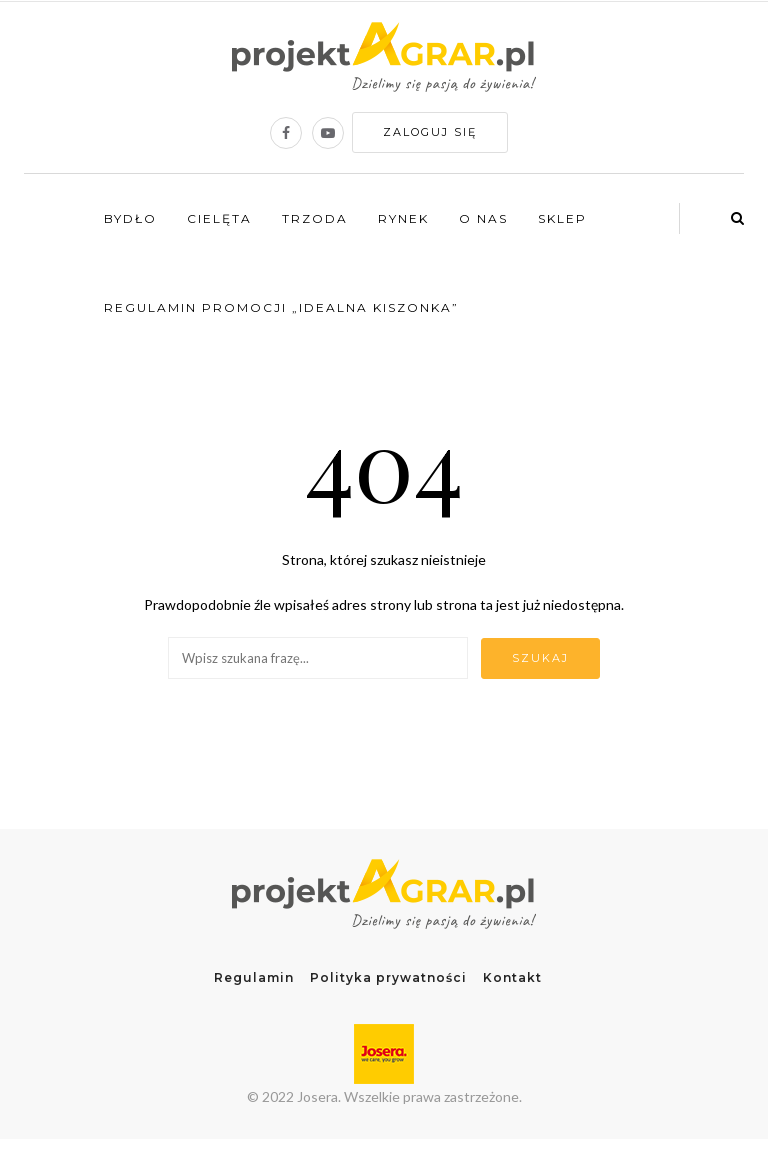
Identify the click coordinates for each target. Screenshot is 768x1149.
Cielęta (219, 218)
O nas (483, 218)
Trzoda (315, 218)
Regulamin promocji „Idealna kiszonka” (281, 307)
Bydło (130, 218)
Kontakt (512, 977)
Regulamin (254, 977)
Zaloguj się (430, 132)
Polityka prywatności (388, 977)
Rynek (403, 218)
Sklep (562, 218)
